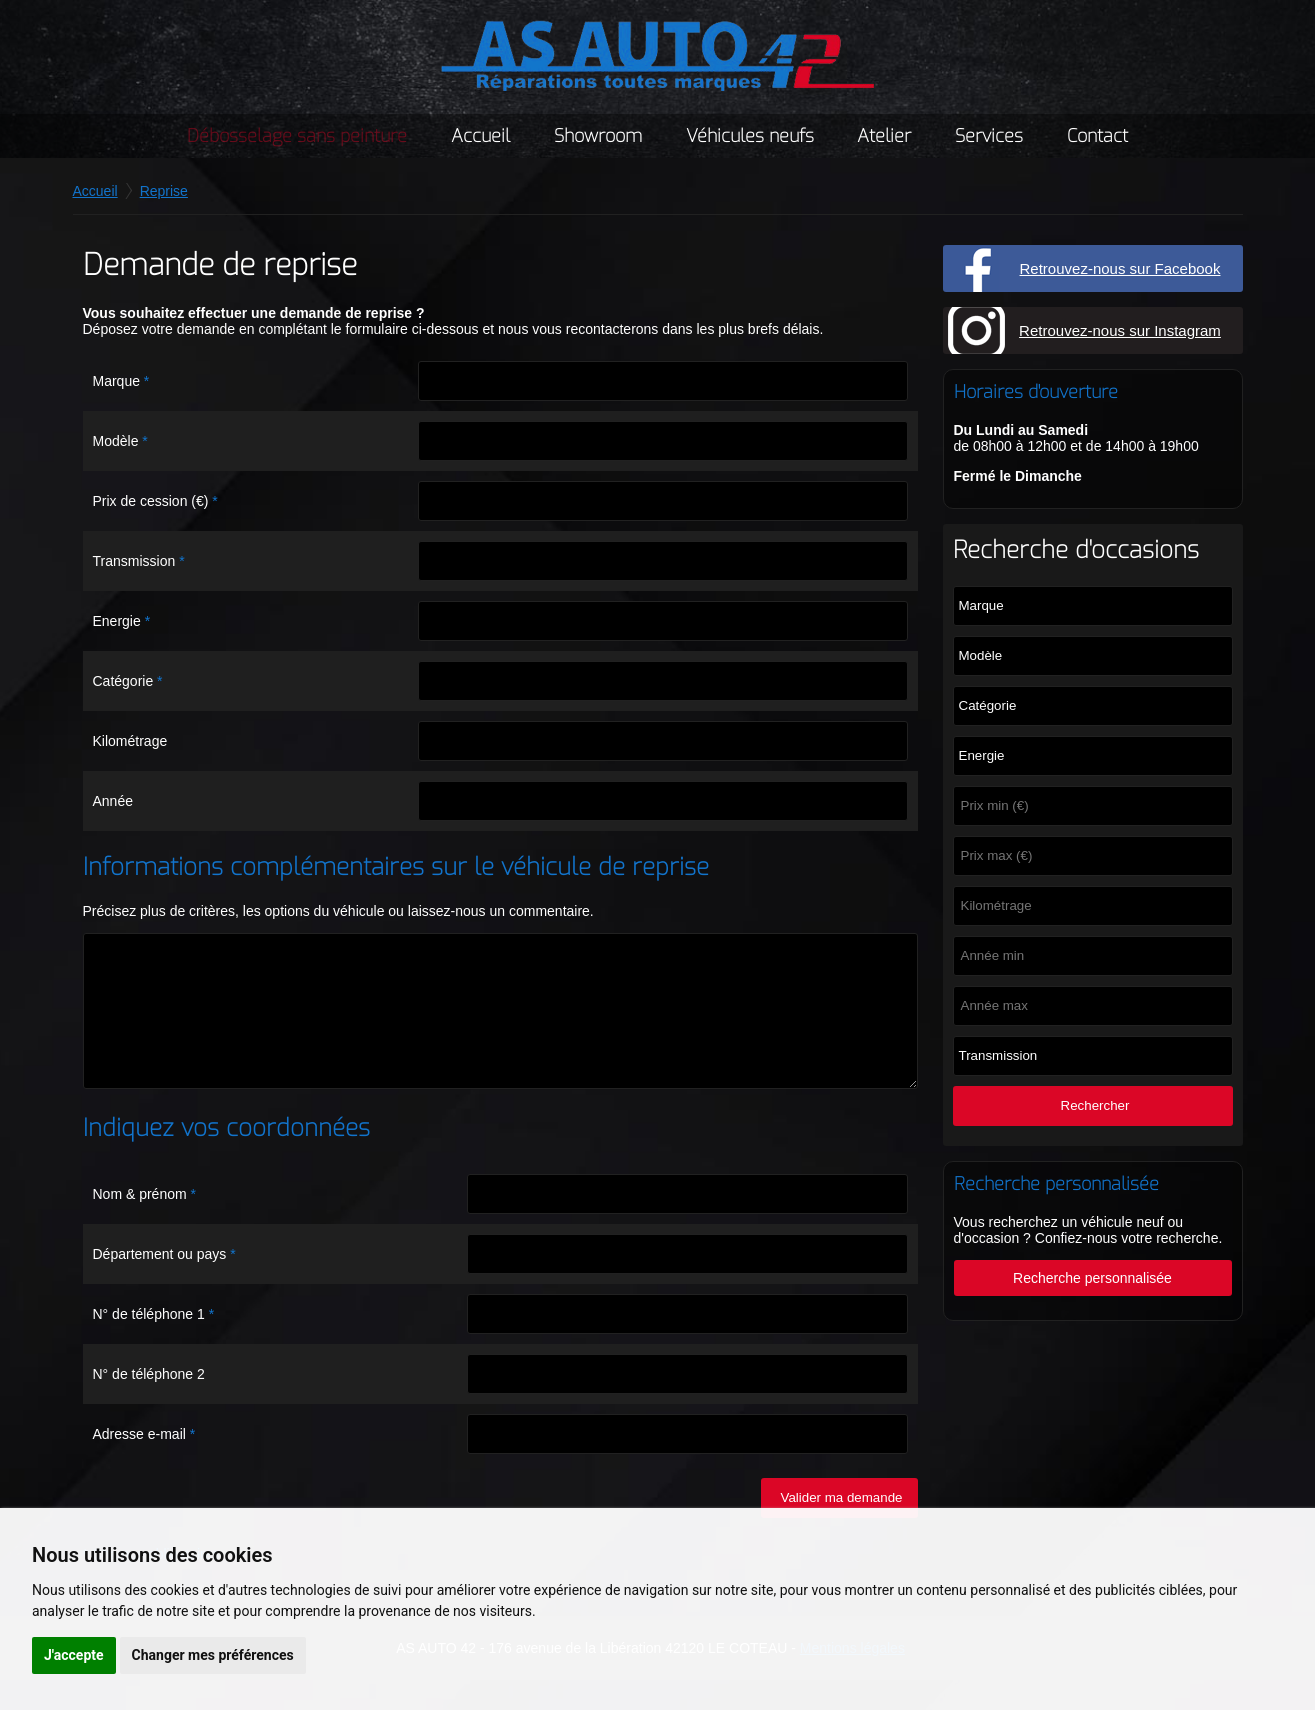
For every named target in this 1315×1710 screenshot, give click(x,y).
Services (989, 136)
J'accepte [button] (74, 1655)
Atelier (884, 136)
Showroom (598, 136)
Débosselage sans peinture (297, 136)
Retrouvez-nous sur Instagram (1120, 330)
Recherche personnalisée (1100, 1278)
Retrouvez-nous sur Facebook (1120, 268)
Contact (1097, 136)
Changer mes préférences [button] (213, 1655)
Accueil (480, 136)
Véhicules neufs (750, 136)
